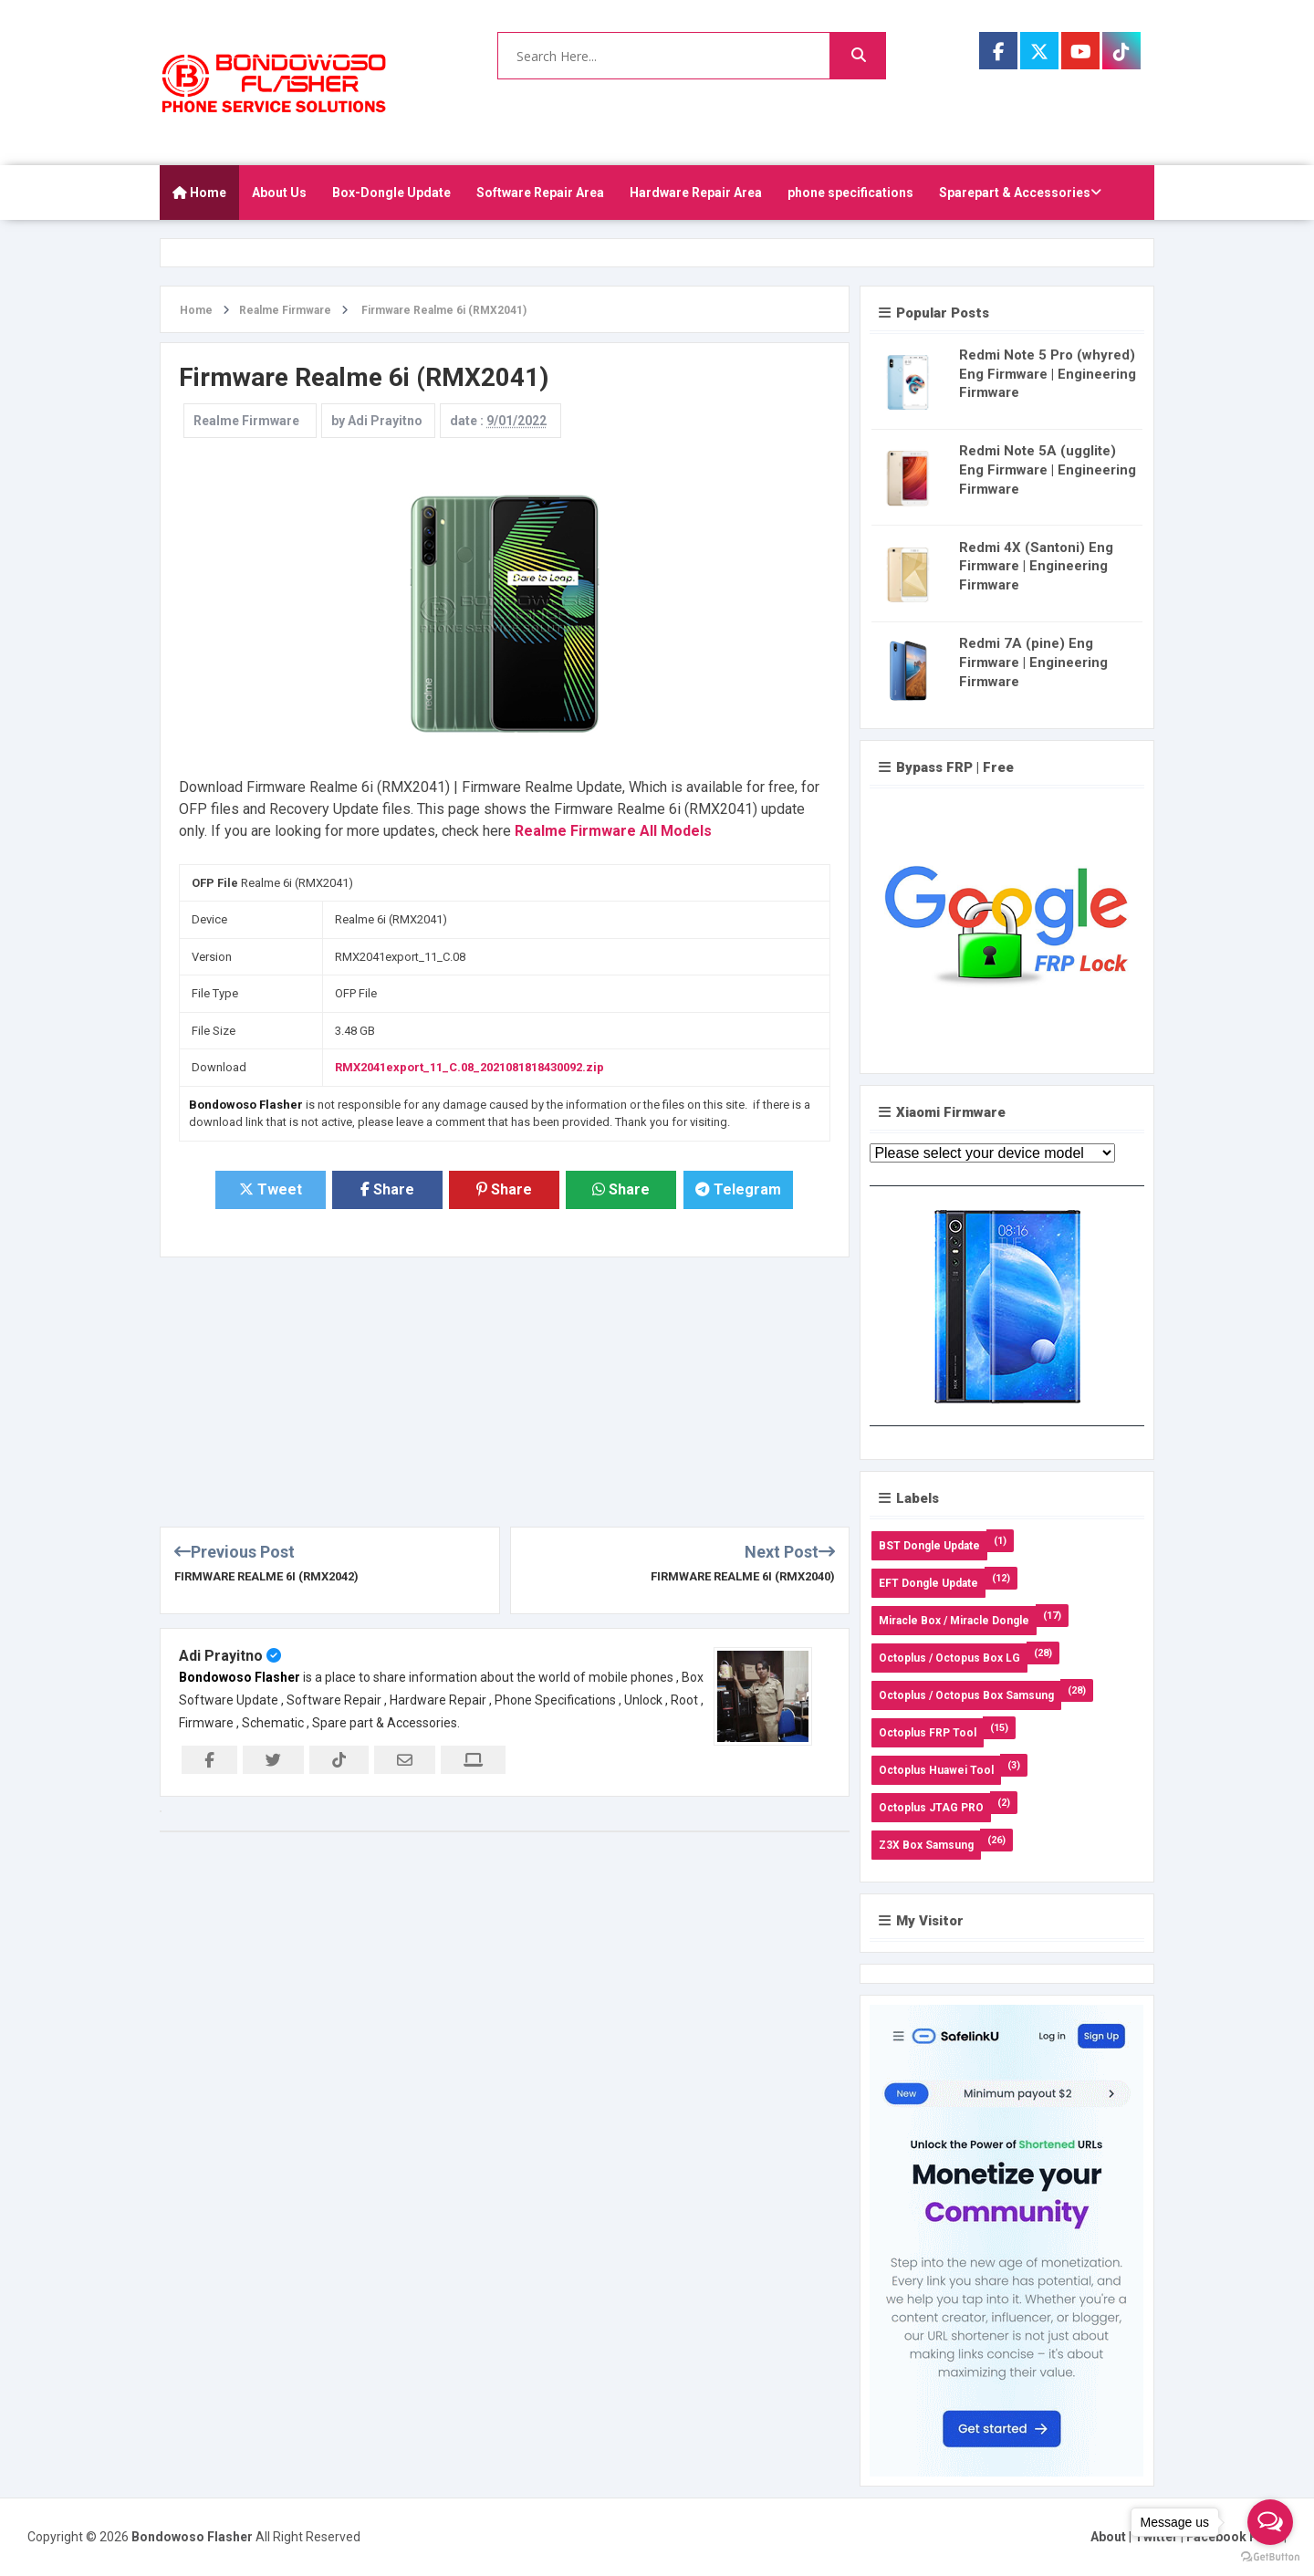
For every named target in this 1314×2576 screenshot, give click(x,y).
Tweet (270, 1189)
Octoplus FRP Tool (927, 1732)
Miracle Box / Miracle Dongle (954, 1620)
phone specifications (850, 192)
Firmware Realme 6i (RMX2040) (743, 1576)
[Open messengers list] (1270, 2522)
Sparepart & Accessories (1020, 192)
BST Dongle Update (929, 1545)
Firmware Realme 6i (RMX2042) (266, 1576)
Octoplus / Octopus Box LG (949, 1658)
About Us (279, 192)
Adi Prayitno (221, 1655)
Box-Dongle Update (391, 192)
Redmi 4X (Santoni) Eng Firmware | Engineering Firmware (1036, 566)
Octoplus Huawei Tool (936, 1770)
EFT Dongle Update (928, 1583)
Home (199, 192)
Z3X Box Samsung (926, 1845)
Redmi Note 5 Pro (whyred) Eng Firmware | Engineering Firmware (1047, 374)
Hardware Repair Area (696, 192)
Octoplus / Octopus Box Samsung (966, 1695)
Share (387, 1189)
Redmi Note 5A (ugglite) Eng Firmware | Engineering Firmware (1047, 470)
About (1108, 2536)
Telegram (738, 1189)
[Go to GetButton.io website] (1270, 2557)
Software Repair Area (540, 192)
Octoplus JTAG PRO (931, 1807)
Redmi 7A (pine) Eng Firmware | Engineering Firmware (1033, 662)
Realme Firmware (246, 420)
